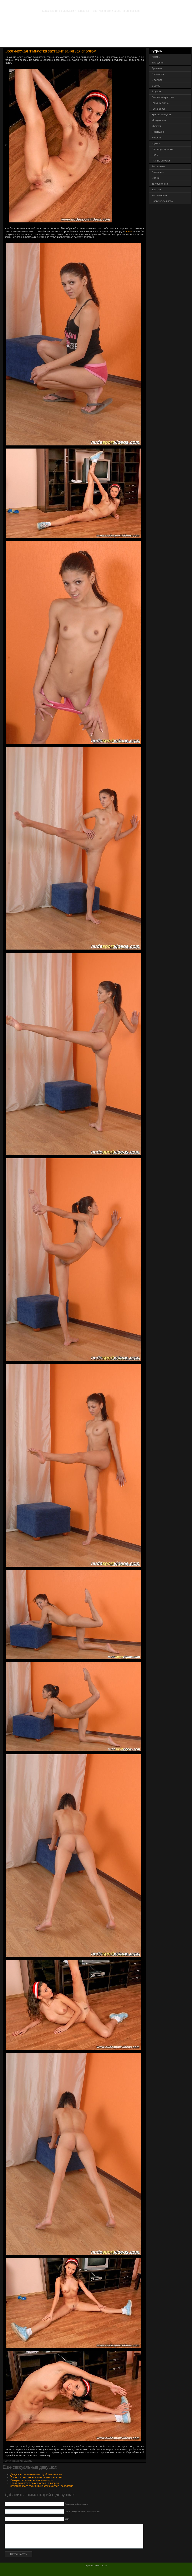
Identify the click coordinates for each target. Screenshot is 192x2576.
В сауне (156, 85)
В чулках (156, 91)
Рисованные (158, 166)
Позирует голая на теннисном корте (31, 2480)
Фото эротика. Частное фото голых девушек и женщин (89, 4)
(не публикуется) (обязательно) (82, 2512)
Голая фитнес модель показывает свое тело (36, 2477)
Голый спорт (158, 108)
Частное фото (159, 195)
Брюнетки (157, 68)
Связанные (158, 172)
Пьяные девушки (161, 160)
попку (128, 231)
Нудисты (156, 143)
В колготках (158, 74)
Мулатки (156, 126)
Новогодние (158, 132)
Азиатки (156, 57)
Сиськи (155, 178)
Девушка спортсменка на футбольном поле (36, 2474)
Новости (156, 137)
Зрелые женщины (161, 114)
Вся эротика (22, 42)
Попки (155, 155)
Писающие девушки (162, 149)
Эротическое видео (162, 201)
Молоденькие (159, 120)
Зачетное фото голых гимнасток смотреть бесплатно (41, 2485)
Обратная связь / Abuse (96, 2565)
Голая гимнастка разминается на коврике (35, 2483)
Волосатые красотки (163, 97)
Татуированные (160, 183)
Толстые (156, 189)
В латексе (157, 80)
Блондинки (157, 62)
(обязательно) (76, 2504)
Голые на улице (160, 103)
